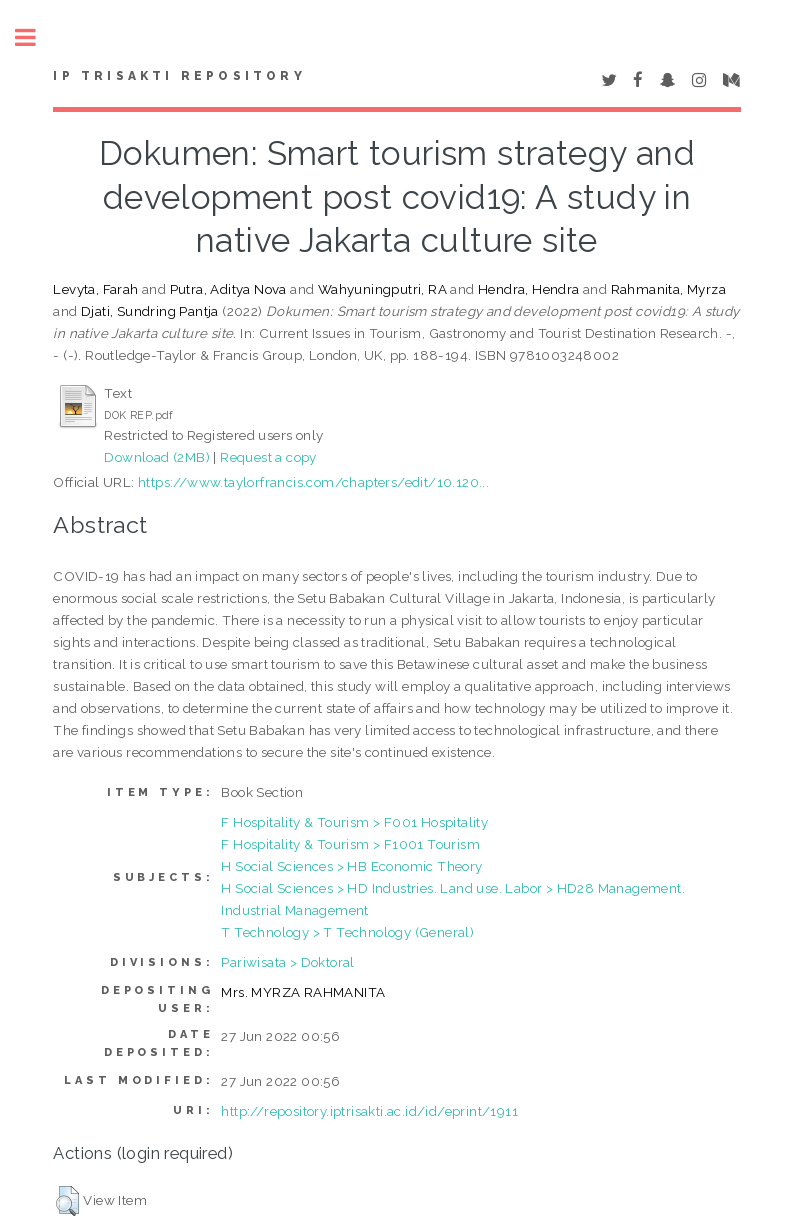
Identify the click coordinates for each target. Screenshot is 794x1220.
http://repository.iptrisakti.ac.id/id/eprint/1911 (369, 1111)
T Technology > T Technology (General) (347, 932)
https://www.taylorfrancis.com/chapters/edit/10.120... (313, 482)
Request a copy (268, 457)
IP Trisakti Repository (179, 76)
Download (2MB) (157, 457)
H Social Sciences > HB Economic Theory (351, 866)
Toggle (36, 37)
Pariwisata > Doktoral (287, 962)
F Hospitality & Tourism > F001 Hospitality (354, 822)
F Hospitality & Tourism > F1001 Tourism (350, 844)
